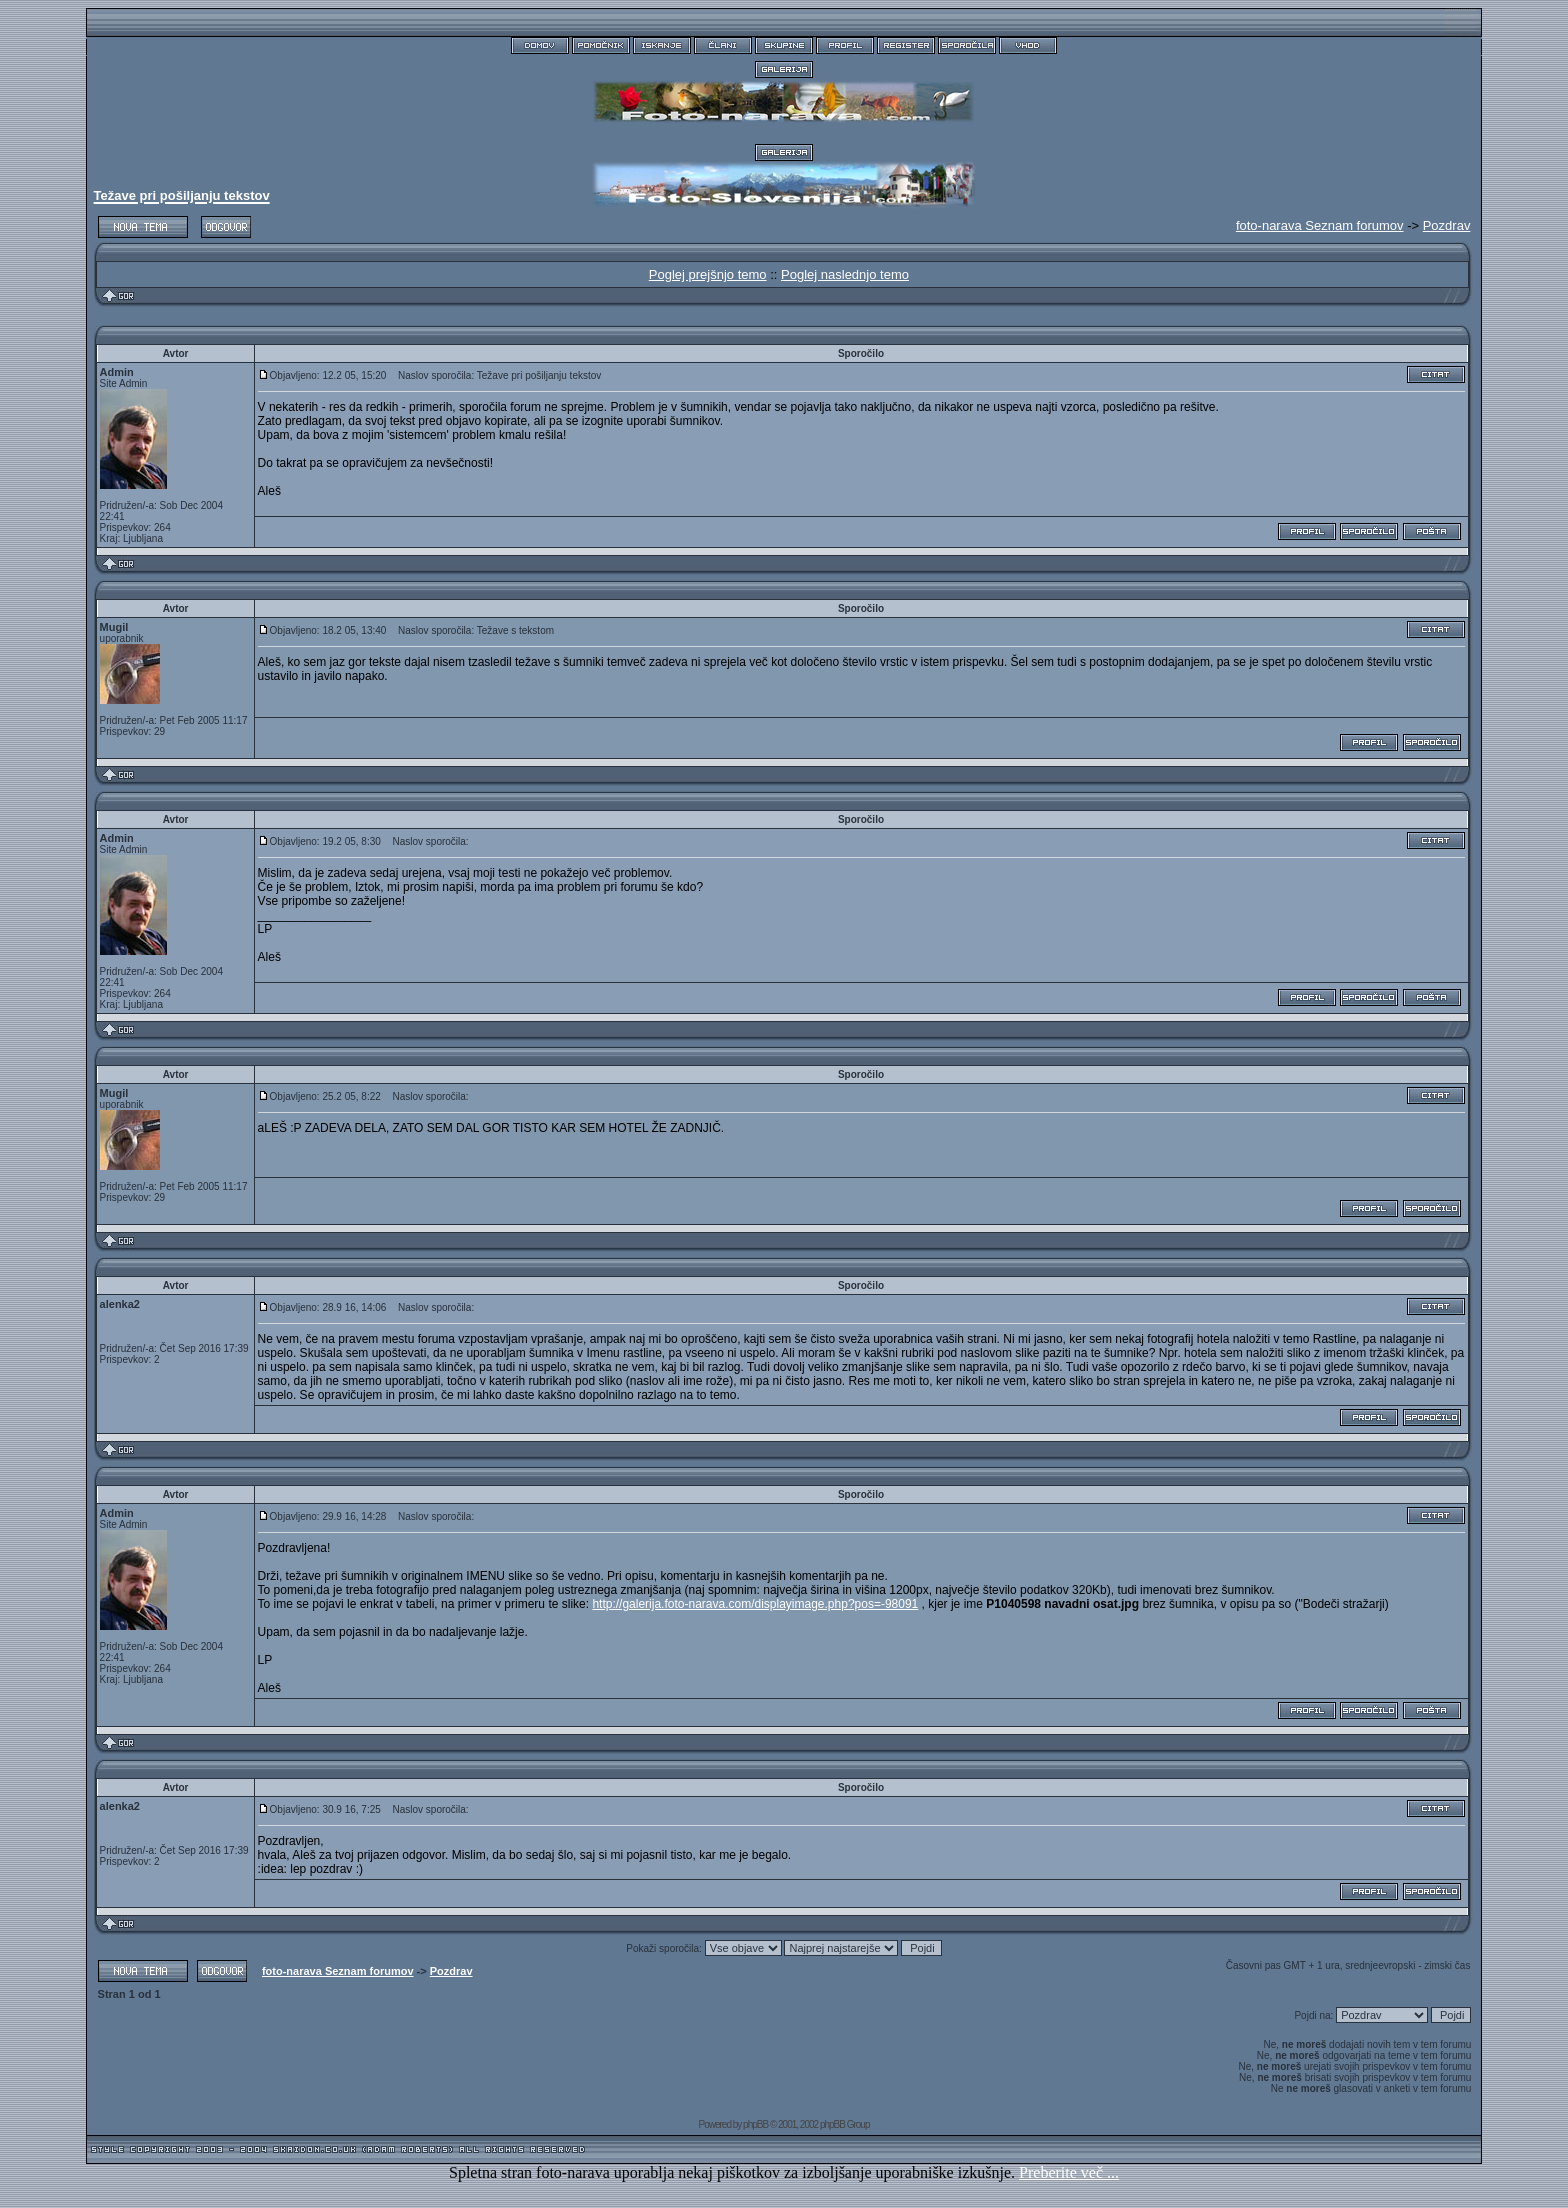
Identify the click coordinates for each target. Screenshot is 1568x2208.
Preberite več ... (1069, 2172)
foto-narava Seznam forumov (338, 1971)
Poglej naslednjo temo (845, 274)
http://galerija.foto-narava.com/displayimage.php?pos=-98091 (755, 1604)
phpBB (755, 2124)
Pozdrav (1447, 225)
